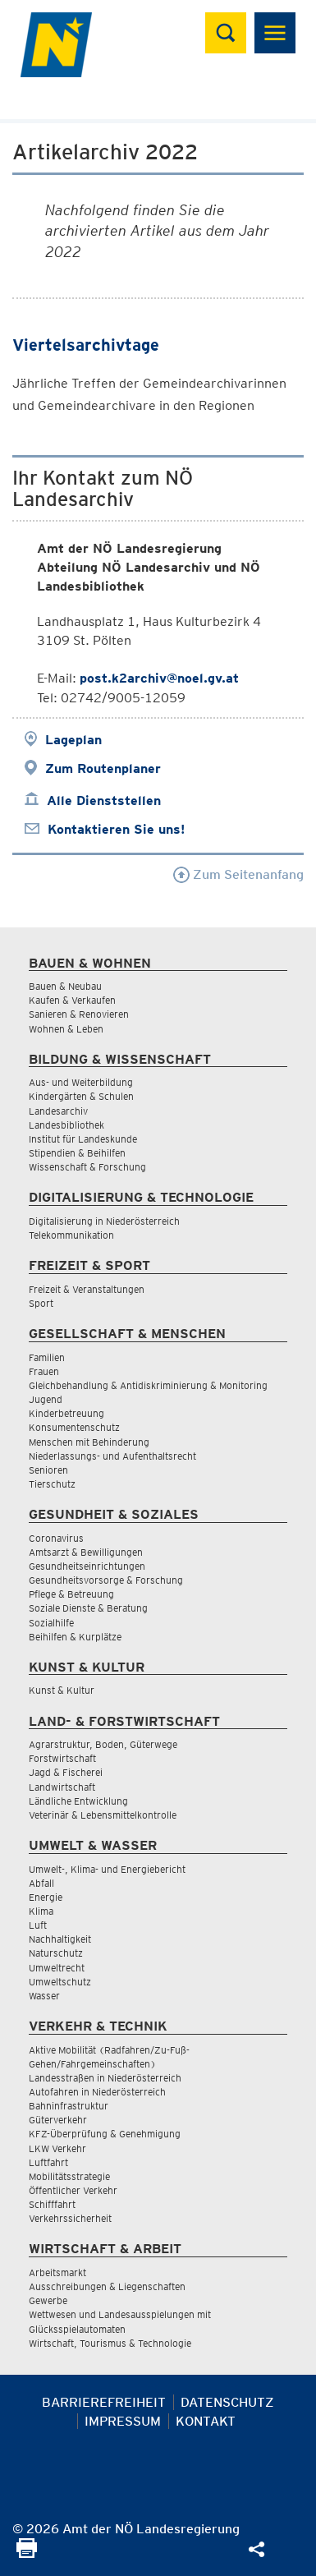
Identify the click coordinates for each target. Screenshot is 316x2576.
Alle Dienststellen (104, 800)
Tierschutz (52, 1484)
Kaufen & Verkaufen (72, 1000)
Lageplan (73, 740)
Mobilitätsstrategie (69, 2176)
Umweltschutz (60, 1982)
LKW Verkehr (57, 2148)
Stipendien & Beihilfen (77, 1153)
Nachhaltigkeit (60, 1939)
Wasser (44, 1996)
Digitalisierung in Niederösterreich (104, 1221)
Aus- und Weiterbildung (81, 1082)
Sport (41, 1303)
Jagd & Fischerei (66, 1772)
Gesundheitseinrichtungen (87, 1566)
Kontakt (206, 2421)
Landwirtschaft (62, 1787)
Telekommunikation (71, 1235)
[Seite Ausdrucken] (26, 2553)
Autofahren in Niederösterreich (97, 2092)
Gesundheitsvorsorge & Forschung (106, 1580)
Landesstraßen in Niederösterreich (105, 2078)
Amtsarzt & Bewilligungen (86, 1552)
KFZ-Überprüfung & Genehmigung (105, 2134)
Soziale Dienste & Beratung (88, 1608)
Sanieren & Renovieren (79, 1014)
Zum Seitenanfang (238, 874)
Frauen (44, 1371)
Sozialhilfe (51, 1623)
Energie (45, 1897)
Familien (47, 1357)
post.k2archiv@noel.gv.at (159, 678)
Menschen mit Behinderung (89, 1442)
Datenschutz (227, 2402)
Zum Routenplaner (103, 768)
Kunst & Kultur (61, 1690)
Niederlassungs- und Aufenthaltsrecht (112, 1456)
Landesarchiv (58, 1111)
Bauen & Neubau (65, 986)
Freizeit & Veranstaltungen (86, 1289)
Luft (38, 1925)
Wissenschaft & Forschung (87, 1167)
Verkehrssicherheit (70, 2218)
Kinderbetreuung (66, 1413)
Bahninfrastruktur (68, 2106)
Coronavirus (56, 1538)
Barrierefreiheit (104, 2402)
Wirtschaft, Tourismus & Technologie (110, 2343)
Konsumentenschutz (74, 1427)
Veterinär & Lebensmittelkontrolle (102, 1815)
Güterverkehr (58, 2120)
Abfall (41, 1883)
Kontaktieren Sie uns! (116, 829)
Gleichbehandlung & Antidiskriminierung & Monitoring (148, 1385)
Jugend (45, 1399)
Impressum (123, 2421)
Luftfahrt (48, 2162)
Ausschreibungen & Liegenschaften (107, 2286)
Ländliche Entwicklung (78, 1801)
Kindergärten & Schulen (81, 1096)
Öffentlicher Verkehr (73, 2190)
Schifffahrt (52, 2204)
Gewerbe (48, 2300)
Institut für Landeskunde (83, 1139)
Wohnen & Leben (66, 1029)
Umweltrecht (57, 1968)
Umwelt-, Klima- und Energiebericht (107, 1869)
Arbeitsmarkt (57, 2272)
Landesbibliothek (66, 1125)
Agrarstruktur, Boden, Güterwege (103, 1744)
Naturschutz (56, 1953)
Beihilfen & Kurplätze (75, 1637)
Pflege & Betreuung (71, 1594)
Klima (41, 1911)
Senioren (48, 1470)
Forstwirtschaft (62, 1758)
